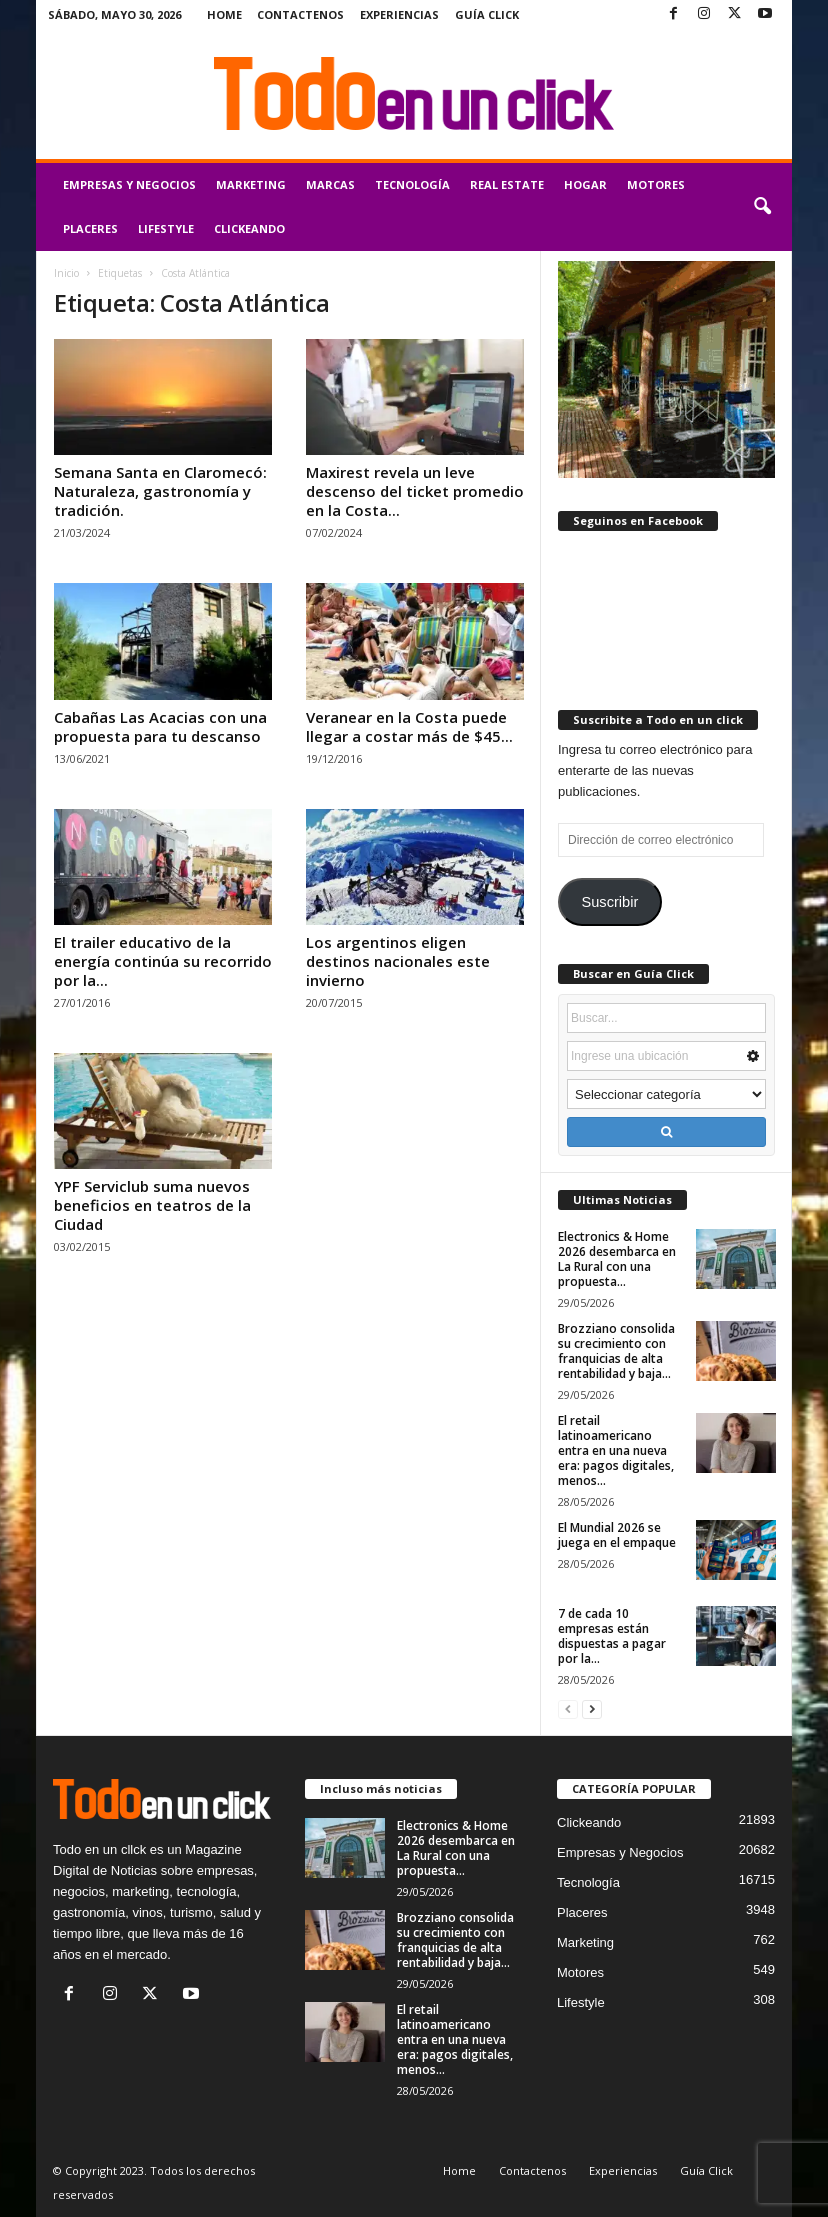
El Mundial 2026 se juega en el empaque (617, 1535)
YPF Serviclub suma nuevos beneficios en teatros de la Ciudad (152, 1205)
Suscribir (609, 902)
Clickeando (249, 228)
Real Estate (507, 184)
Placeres (90, 228)
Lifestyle (166, 228)
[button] (762, 207)
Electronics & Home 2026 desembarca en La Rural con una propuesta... (617, 1259)
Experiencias (399, 14)
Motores (656, 184)
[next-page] (592, 1708)
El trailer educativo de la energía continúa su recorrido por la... (163, 961)
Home (224, 14)
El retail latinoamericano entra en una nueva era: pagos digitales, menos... (616, 1450)
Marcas (330, 184)
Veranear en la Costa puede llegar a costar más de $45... (409, 726)
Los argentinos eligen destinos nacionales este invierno (398, 961)
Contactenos (300, 14)
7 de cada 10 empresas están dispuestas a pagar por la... (612, 1636)
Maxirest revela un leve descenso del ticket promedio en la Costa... (415, 491)
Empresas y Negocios (129, 184)
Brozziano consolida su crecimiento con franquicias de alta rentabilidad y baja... (616, 1351)
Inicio (66, 273)
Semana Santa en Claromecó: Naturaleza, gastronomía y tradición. (160, 491)
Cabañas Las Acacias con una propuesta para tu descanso (160, 726)
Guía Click (487, 14)
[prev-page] (568, 1708)
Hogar (585, 184)
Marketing (251, 184)
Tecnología (412, 184)
